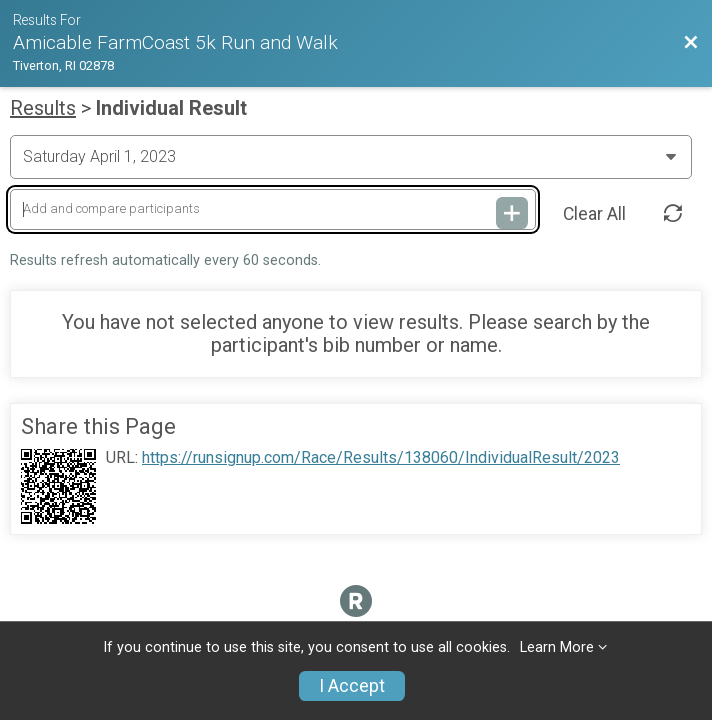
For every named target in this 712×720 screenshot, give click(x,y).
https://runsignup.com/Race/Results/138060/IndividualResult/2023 (381, 458)
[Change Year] (351, 157)
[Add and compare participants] (273, 209)
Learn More (557, 647)
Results (43, 108)
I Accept (352, 686)
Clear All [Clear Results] (594, 214)
